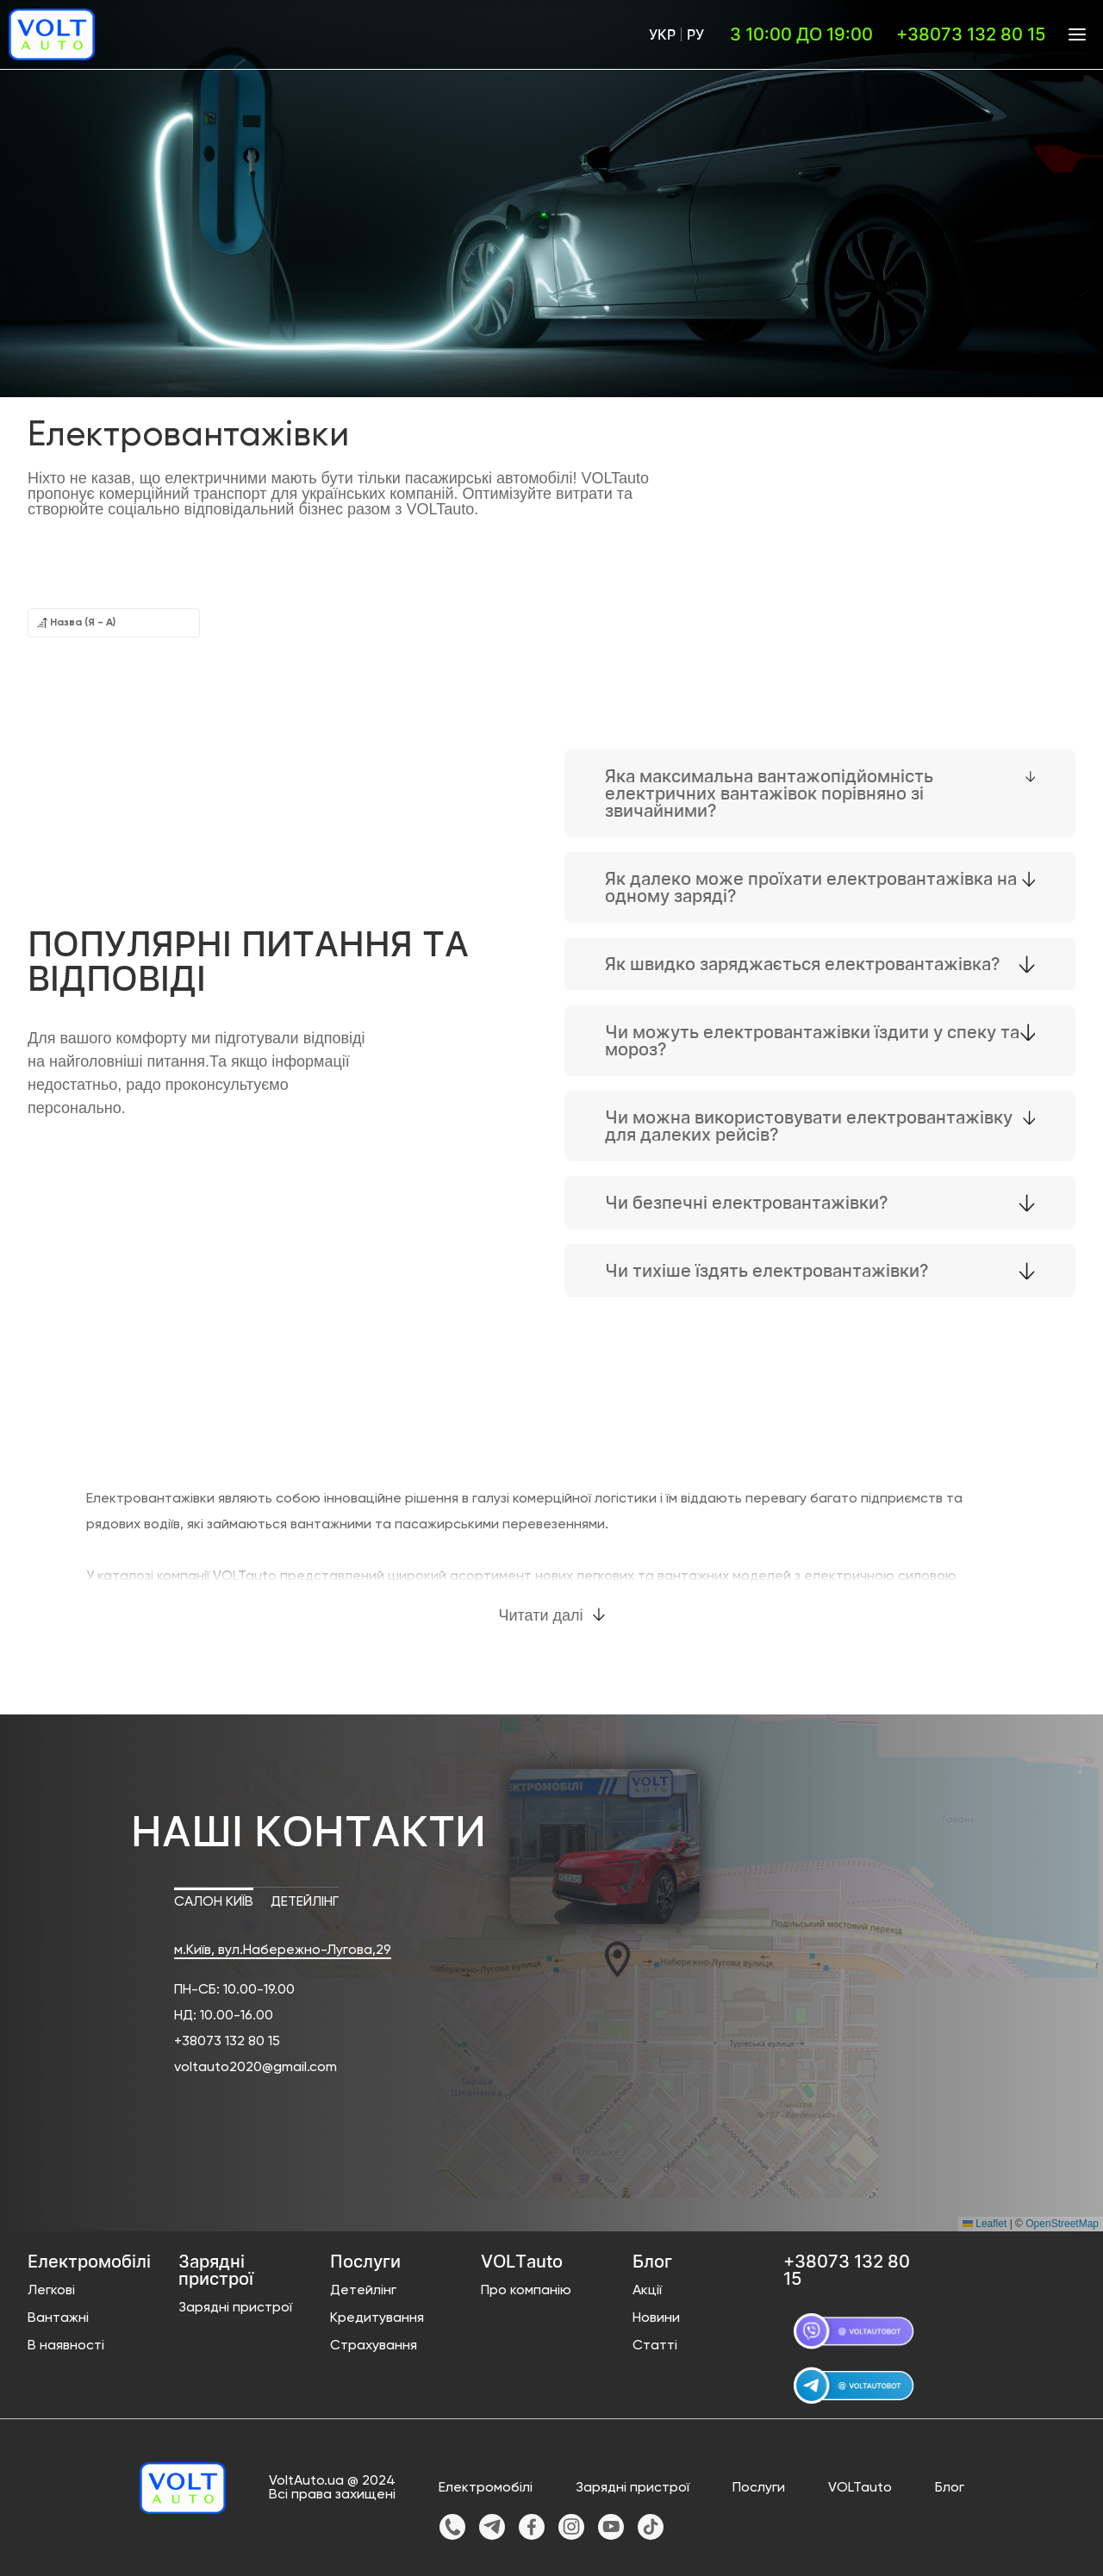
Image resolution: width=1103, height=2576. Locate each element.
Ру (695, 34)
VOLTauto (860, 2488)
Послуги (758, 2488)
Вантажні (58, 2318)
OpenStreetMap (1062, 2224)
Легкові (51, 2291)
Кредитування (377, 2318)
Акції (647, 2291)
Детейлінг (363, 2291)
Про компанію (526, 2291)
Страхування (373, 2346)
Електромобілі (486, 2488)
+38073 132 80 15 (227, 2042)
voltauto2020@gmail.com (255, 2068)
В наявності (66, 2346)
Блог (949, 2488)
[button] (551, 1955)
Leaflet (984, 2224)
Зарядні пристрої (235, 2308)
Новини (656, 2318)
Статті (655, 2346)
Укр (662, 34)
